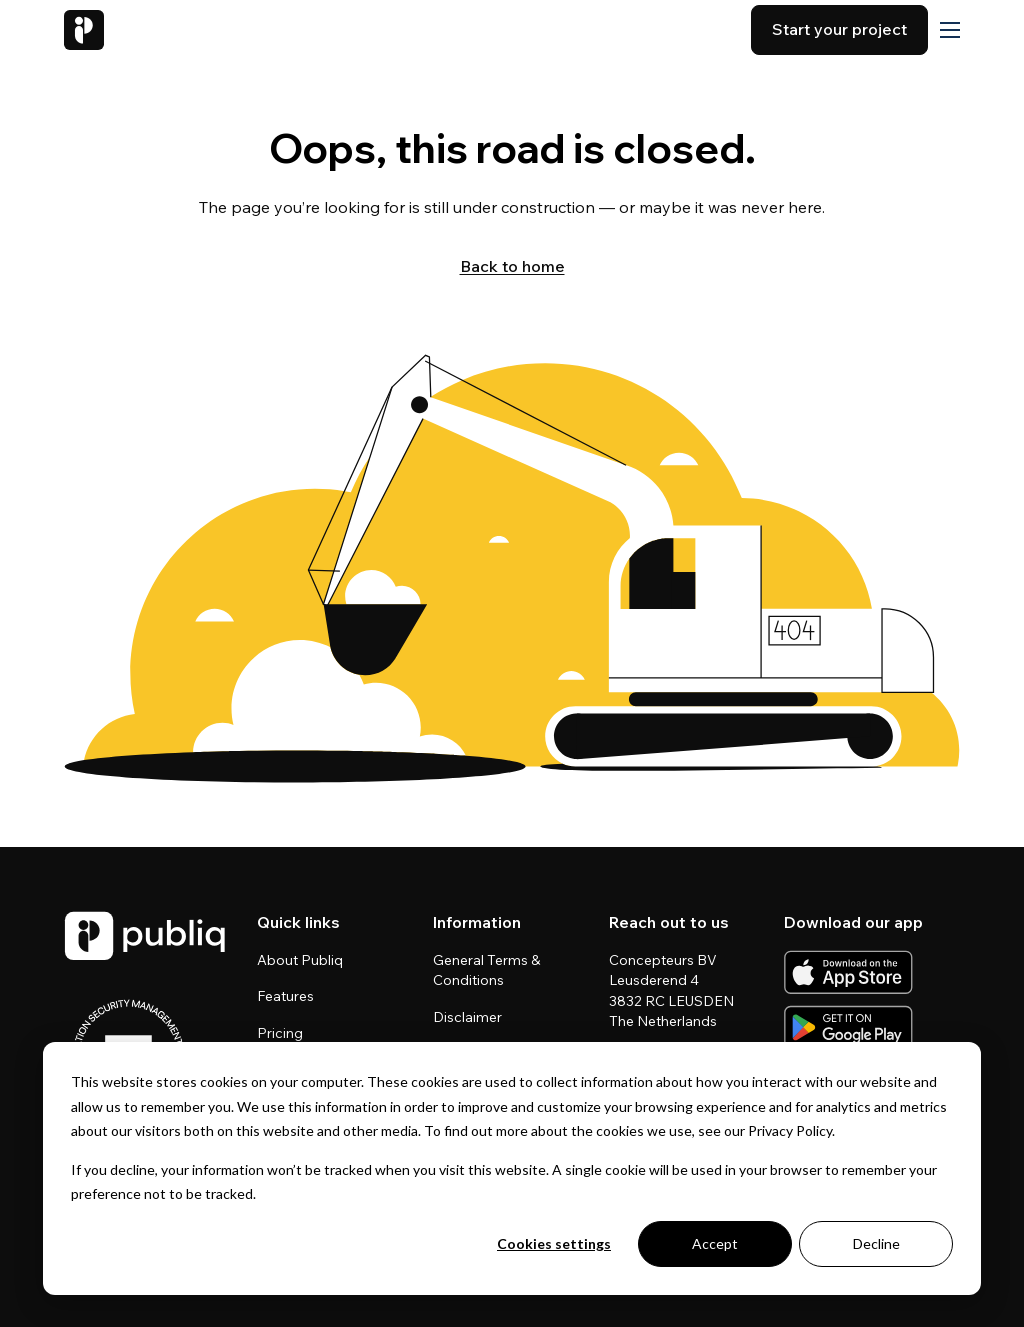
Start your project (839, 29)
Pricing (280, 1033)
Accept (715, 1243)
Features (285, 996)
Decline (876, 1243)
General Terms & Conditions (486, 970)
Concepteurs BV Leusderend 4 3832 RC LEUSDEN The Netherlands (673, 990)
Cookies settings (554, 1243)
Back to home (512, 266)
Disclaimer (467, 1017)
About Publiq (300, 960)
